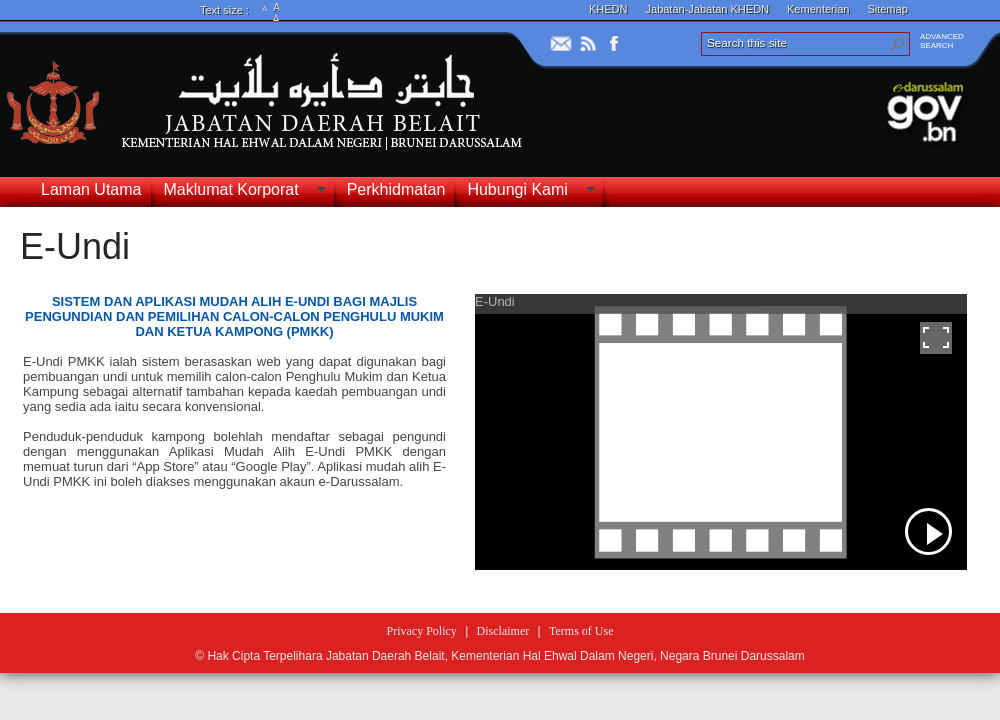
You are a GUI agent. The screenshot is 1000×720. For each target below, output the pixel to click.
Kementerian (818, 9)
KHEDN (608, 9)
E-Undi (75, 246)
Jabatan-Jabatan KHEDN (708, 9)
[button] (898, 44)
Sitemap (887, 9)
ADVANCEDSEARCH (942, 41)
